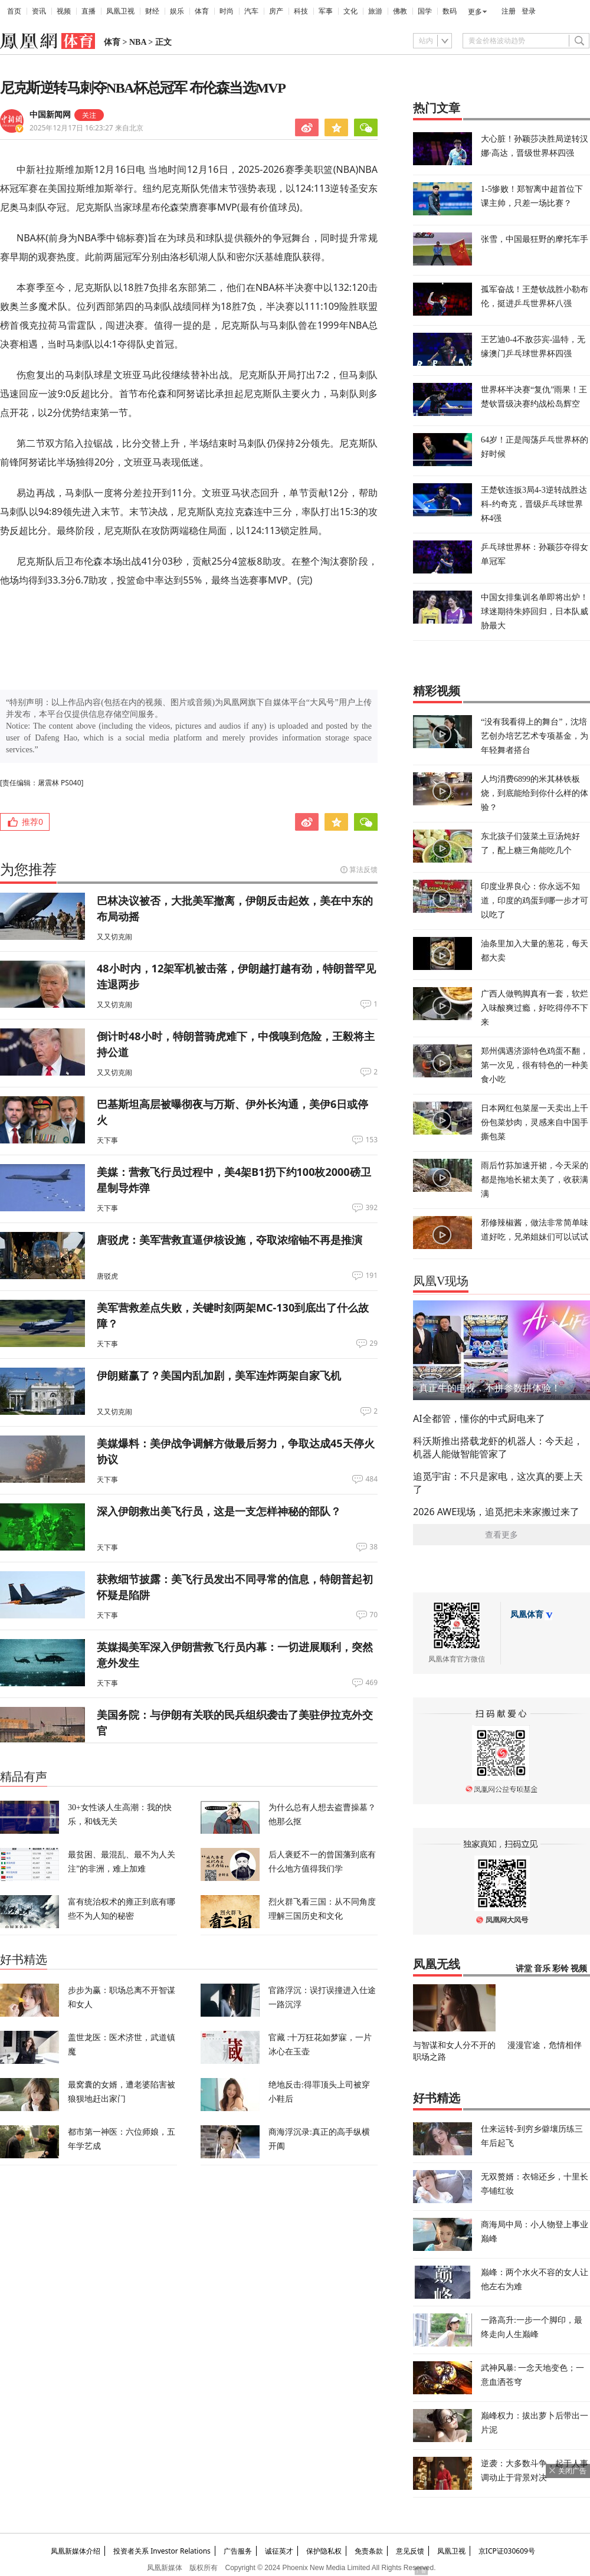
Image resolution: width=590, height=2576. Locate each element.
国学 (425, 11)
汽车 (251, 11)
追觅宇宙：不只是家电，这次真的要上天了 (498, 1483)
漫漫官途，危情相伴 (544, 2044)
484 (371, 1479)
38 (373, 1547)
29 (373, 1343)
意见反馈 (410, 2551)
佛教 (400, 11)
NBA (137, 42)
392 (371, 1207)
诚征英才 (279, 2551)
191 (371, 1275)
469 (371, 1682)
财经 (152, 11)
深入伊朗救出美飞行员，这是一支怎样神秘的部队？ (219, 1511)
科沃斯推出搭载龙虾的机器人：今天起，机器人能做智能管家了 (498, 1447)
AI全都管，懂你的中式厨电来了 (479, 1418)
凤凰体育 (526, 1614)
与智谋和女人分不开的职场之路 (454, 2050)
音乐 (542, 1968)
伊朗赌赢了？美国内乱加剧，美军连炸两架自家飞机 (219, 1375)
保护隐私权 (324, 2551)
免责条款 (369, 2551)
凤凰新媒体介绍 (75, 2551)
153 (371, 1140)
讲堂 (524, 1968)
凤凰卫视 (120, 11)
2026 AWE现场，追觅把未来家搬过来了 (496, 1511)
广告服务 (238, 2551)
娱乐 (177, 11)
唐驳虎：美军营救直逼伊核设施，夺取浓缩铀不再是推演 (229, 1240)
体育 (202, 11)
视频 (64, 11)
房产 (276, 11)
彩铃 (560, 1968)
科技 (301, 11)
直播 (88, 11)
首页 (14, 11)
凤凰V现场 (440, 1280)
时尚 (226, 11)
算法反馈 (363, 869)
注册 (509, 11)
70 (373, 1615)
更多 (475, 12)
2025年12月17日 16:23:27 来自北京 (86, 128)
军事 (326, 11)
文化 (350, 11)
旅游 (375, 11)
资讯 (39, 11)
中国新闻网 (50, 114)
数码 (449, 11)
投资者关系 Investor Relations (162, 2551)
